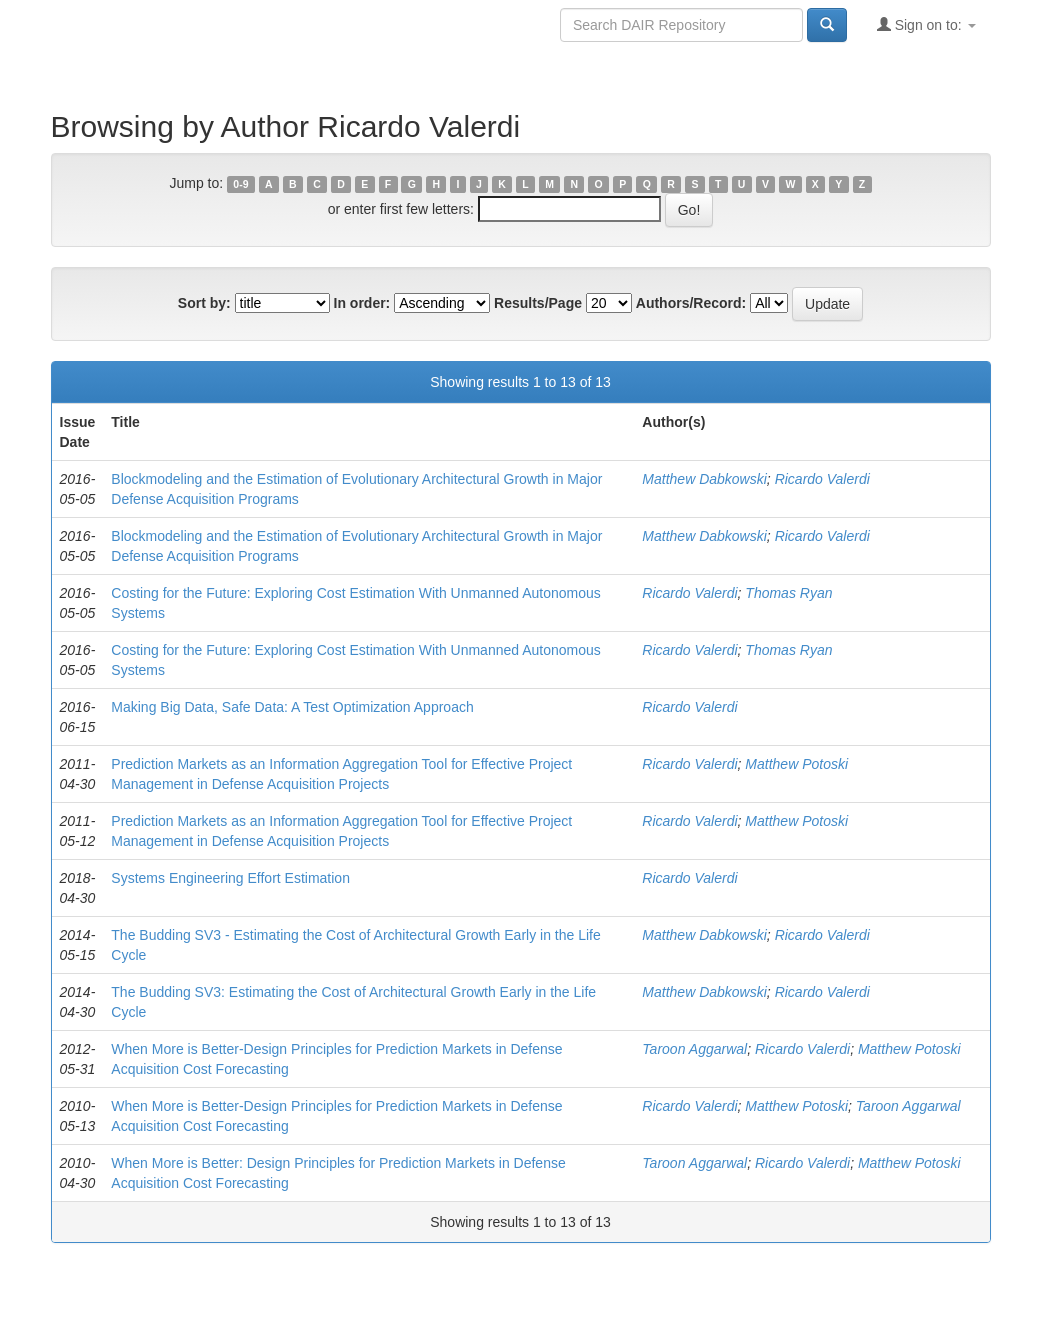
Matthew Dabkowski (704, 479)
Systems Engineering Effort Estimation (230, 878)
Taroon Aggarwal (694, 1049)
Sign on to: (926, 24)
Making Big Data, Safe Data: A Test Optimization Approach (292, 707)
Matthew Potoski (796, 764)
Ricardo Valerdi (822, 479)
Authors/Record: (691, 303)
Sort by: (204, 303)
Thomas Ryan (788, 593)
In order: (362, 303)
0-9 (240, 184)
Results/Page (538, 303)
